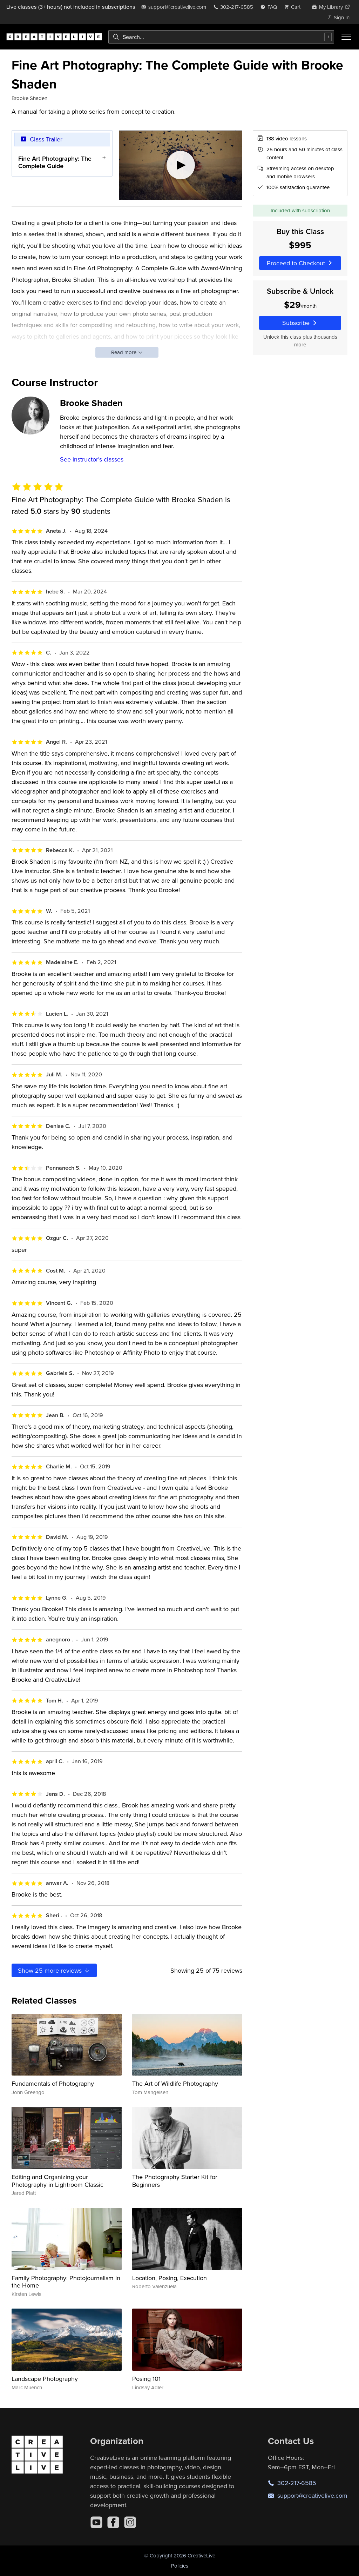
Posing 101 (146, 2378)
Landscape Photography (45, 2378)
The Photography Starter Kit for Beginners (174, 2180)
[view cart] (294, 7)
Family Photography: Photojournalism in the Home (66, 2281)
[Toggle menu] (346, 37)
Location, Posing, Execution (169, 2277)
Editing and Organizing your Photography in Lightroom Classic (57, 2180)
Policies (179, 2565)
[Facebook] (113, 2522)
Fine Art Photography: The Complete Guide (55, 162)
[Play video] (180, 165)
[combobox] (221, 37)
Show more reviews (54, 1970)
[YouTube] (96, 2522)
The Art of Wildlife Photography (175, 2083)
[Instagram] (130, 2522)
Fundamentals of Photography (53, 2083)
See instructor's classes (91, 459)
